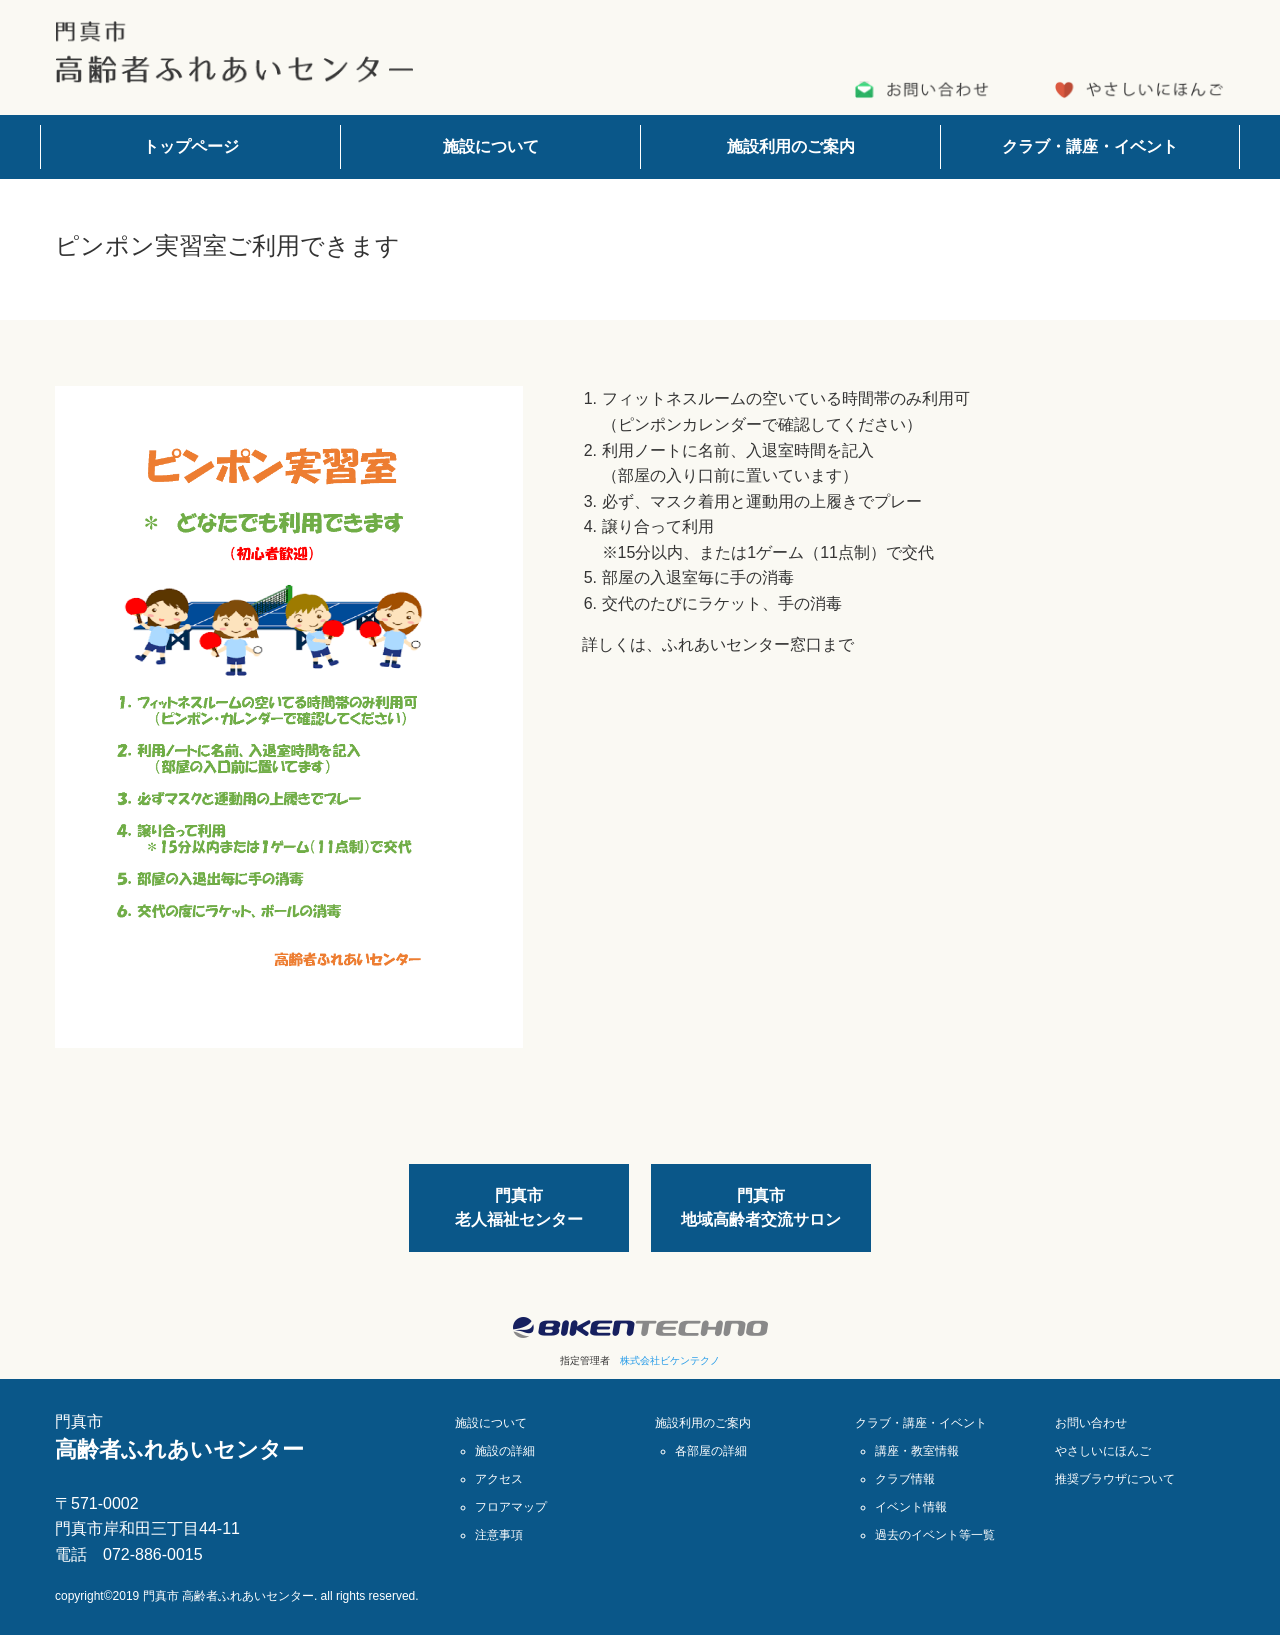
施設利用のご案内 (791, 146)
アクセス (499, 1479)
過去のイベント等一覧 (935, 1535)
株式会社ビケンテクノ (670, 1360)
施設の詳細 (505, 1451)
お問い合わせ (1091, 1423)
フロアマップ (511, 1507)
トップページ (191, 146)
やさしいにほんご (1103, 1451)
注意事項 (499, 1535)
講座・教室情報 (917, 1451)
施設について (491, 146)
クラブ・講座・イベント (1090, 146)
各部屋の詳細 (711, 1451)
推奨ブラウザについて (1115, 1479)
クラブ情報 (905, 1479)
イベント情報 (911, 1507)
